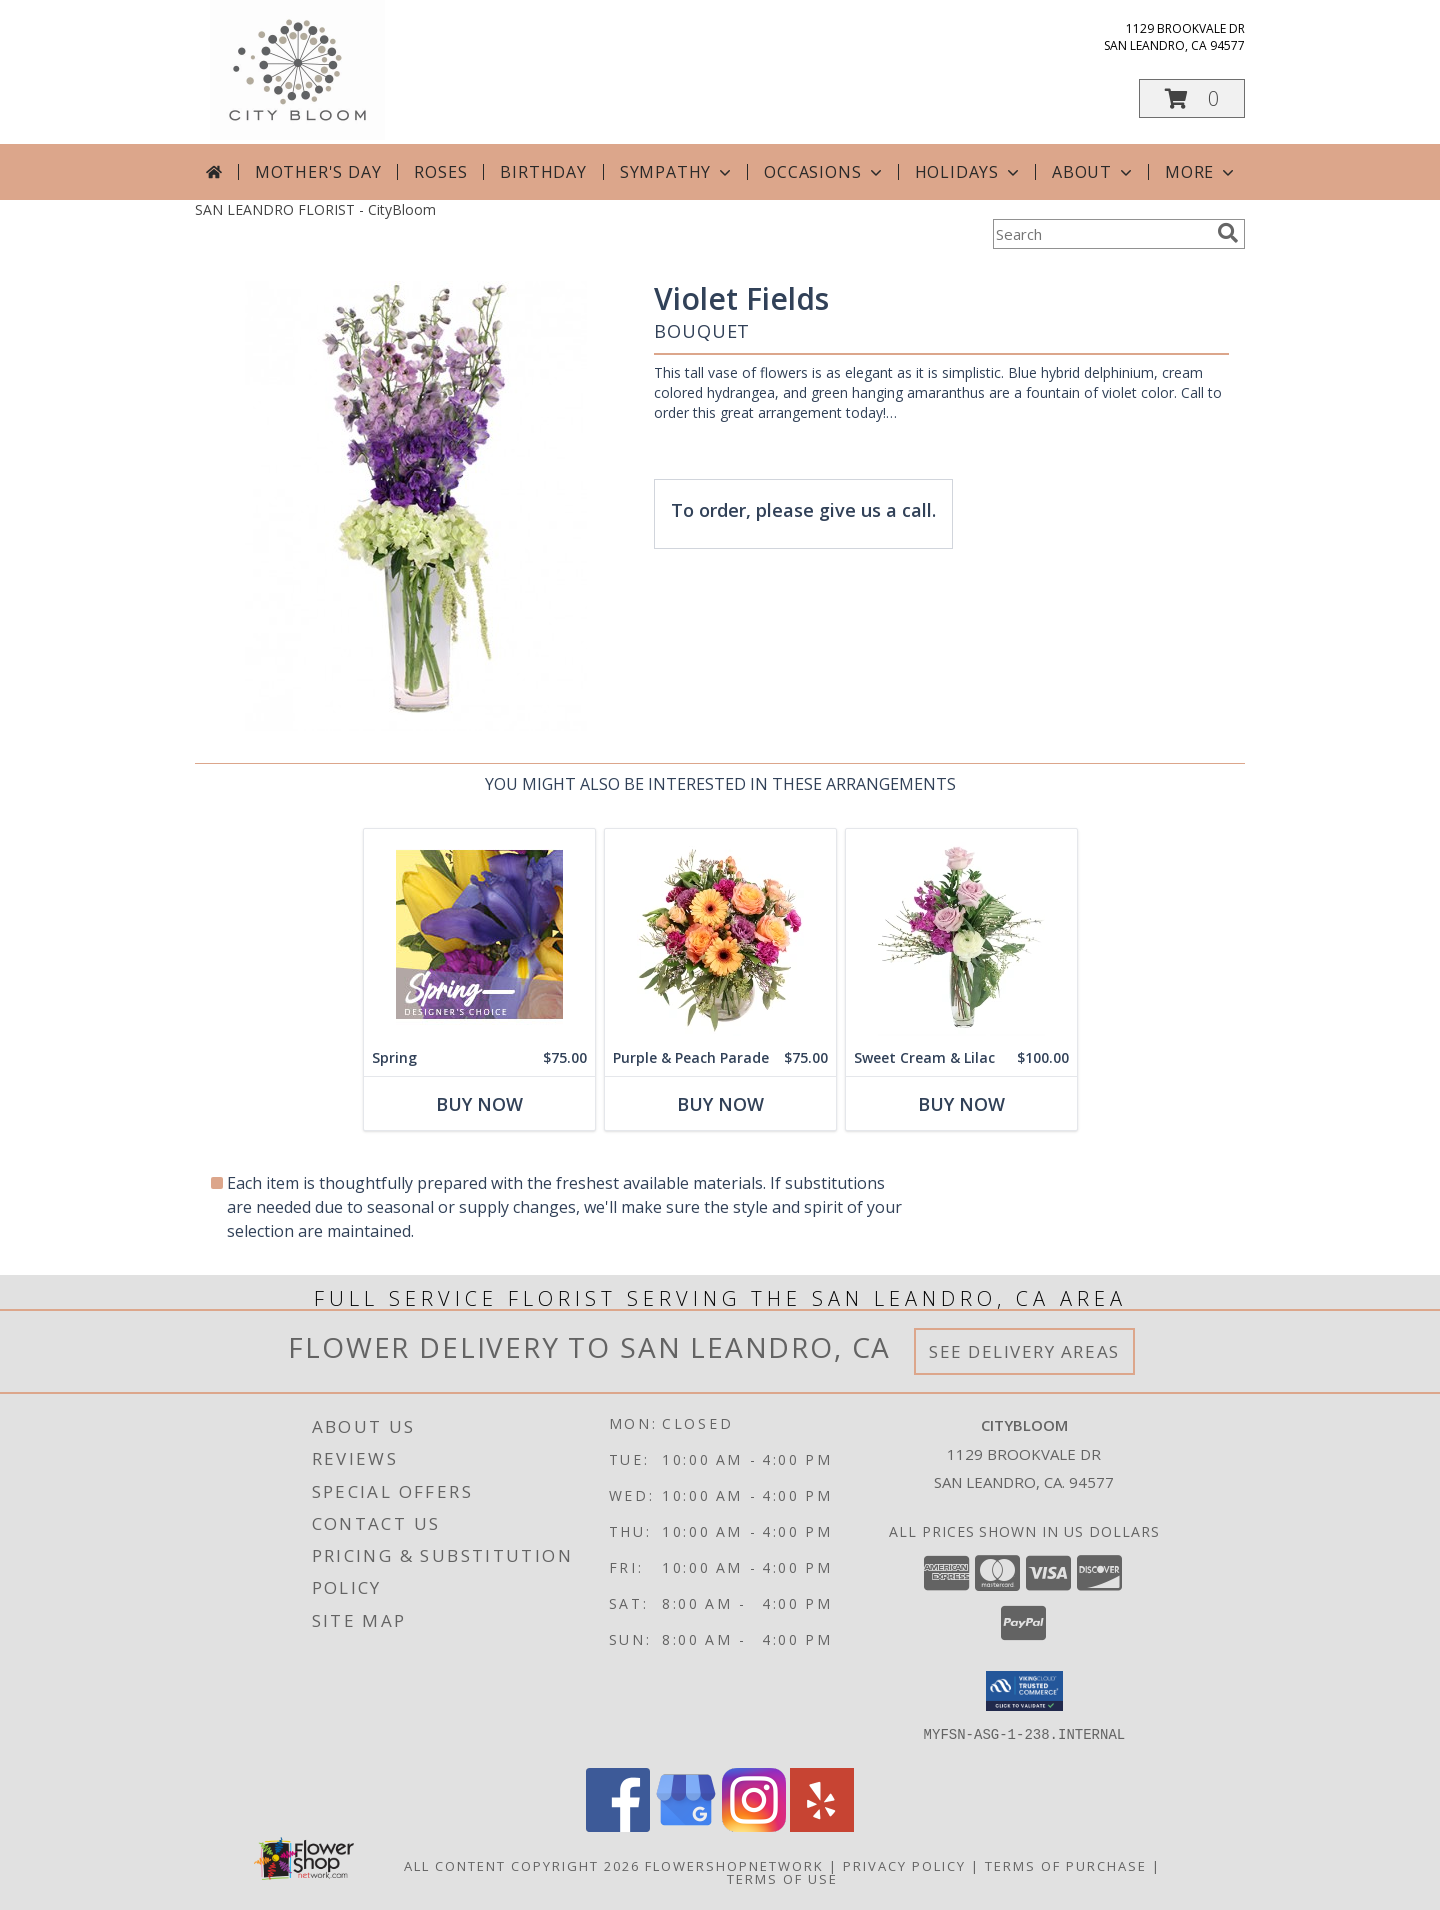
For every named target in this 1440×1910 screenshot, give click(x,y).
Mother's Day (318, 172)
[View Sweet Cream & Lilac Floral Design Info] (961, 934)
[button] (1192, 98)
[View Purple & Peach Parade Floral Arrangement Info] (720, 934)
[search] (1228, 233)
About (1094, 172)
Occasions (824, 172)
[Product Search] (1101, 234)
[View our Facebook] (618, 1826)
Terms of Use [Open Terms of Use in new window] (782, 1879)
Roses (440, 172)
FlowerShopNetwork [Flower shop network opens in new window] (734, 1866)
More (1201, 172)
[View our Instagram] (754, 1826)
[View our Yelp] (822, 1826)
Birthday (543, 172)
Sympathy (677, 172)
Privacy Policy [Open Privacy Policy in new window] (904, 1866)
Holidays (969, 172)
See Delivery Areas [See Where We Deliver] (1024, 1351)
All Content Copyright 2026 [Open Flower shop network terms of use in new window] (522, 1866)
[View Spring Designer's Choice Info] (479, 934)
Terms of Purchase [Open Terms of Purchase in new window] (1066, 1866)
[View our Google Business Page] (686, 1826)
